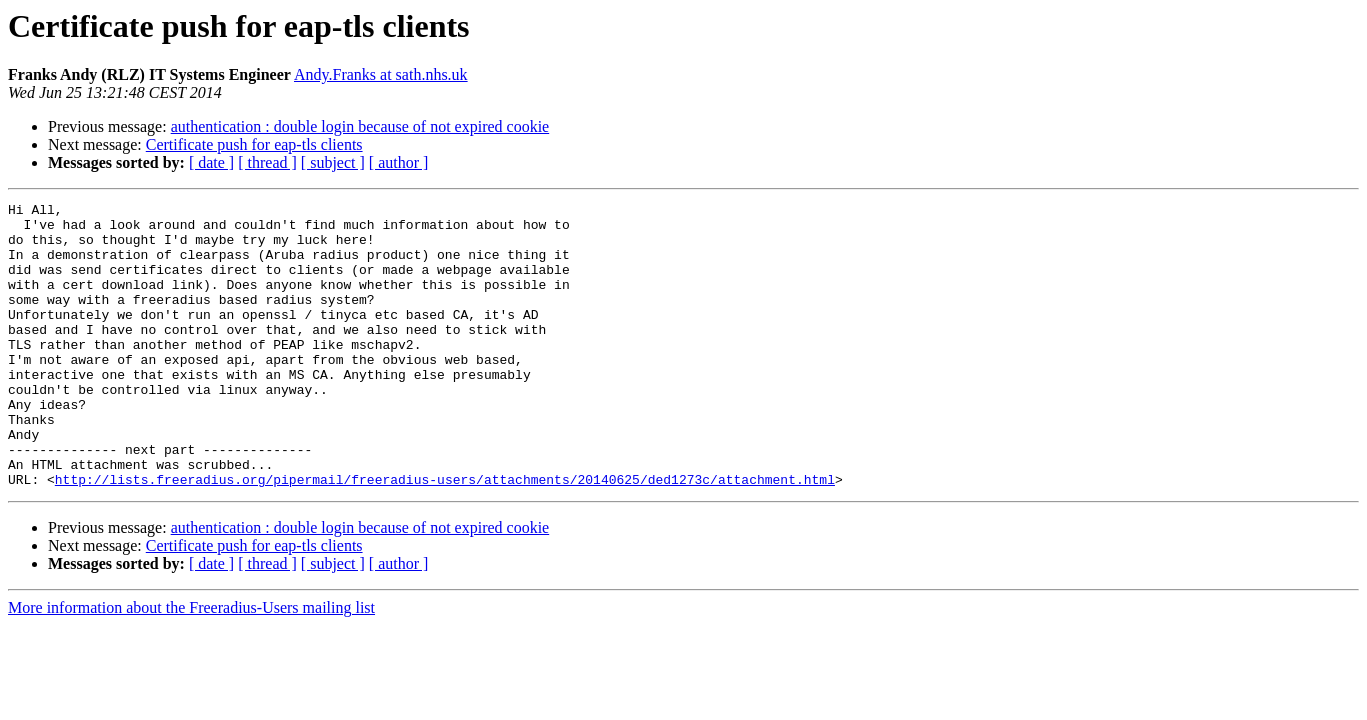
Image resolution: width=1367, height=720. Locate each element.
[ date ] (211, 162)
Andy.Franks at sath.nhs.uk (381, 74)
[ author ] (399, 162)
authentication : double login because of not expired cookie (360, 126)
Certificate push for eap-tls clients (254, 144)
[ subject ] (333, 162)
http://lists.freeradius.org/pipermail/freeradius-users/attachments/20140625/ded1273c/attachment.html (445, 536)
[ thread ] (267, 162)
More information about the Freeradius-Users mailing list (191, 664)
